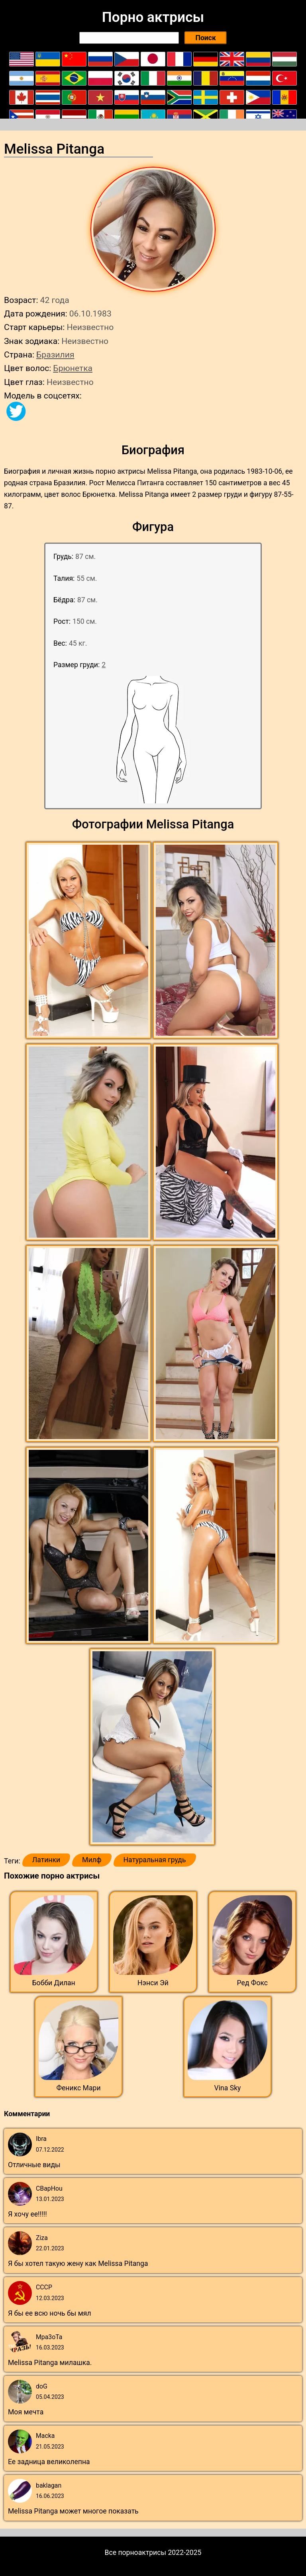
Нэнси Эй (153, 1983)
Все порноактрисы (136, 2552)
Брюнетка (72, 368)
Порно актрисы (153, 17)
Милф (91, 1860)
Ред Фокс (252, 1983)
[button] (89, 940)
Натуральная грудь (155, 1860)
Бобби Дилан (53, 1983)
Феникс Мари (78, 2088)
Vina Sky (227, 2088)
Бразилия (55, 354)
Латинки (46, 1860)
